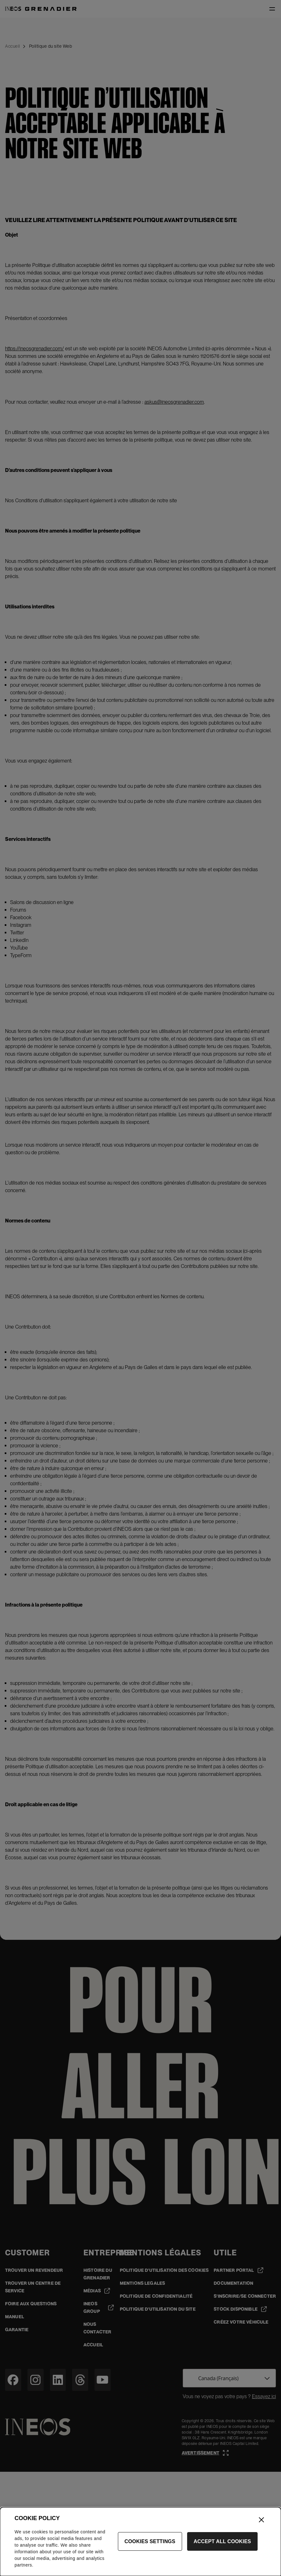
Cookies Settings (150, 2545)
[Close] (261, 2524)
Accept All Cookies (222, 2545)
